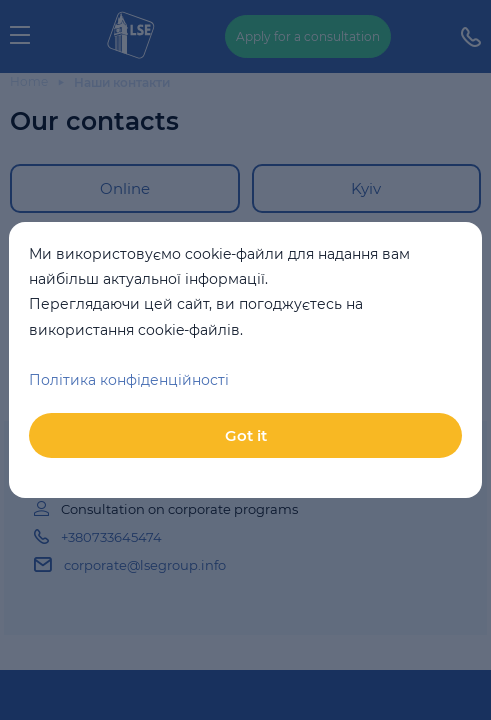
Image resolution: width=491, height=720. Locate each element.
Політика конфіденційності (129, 380)
